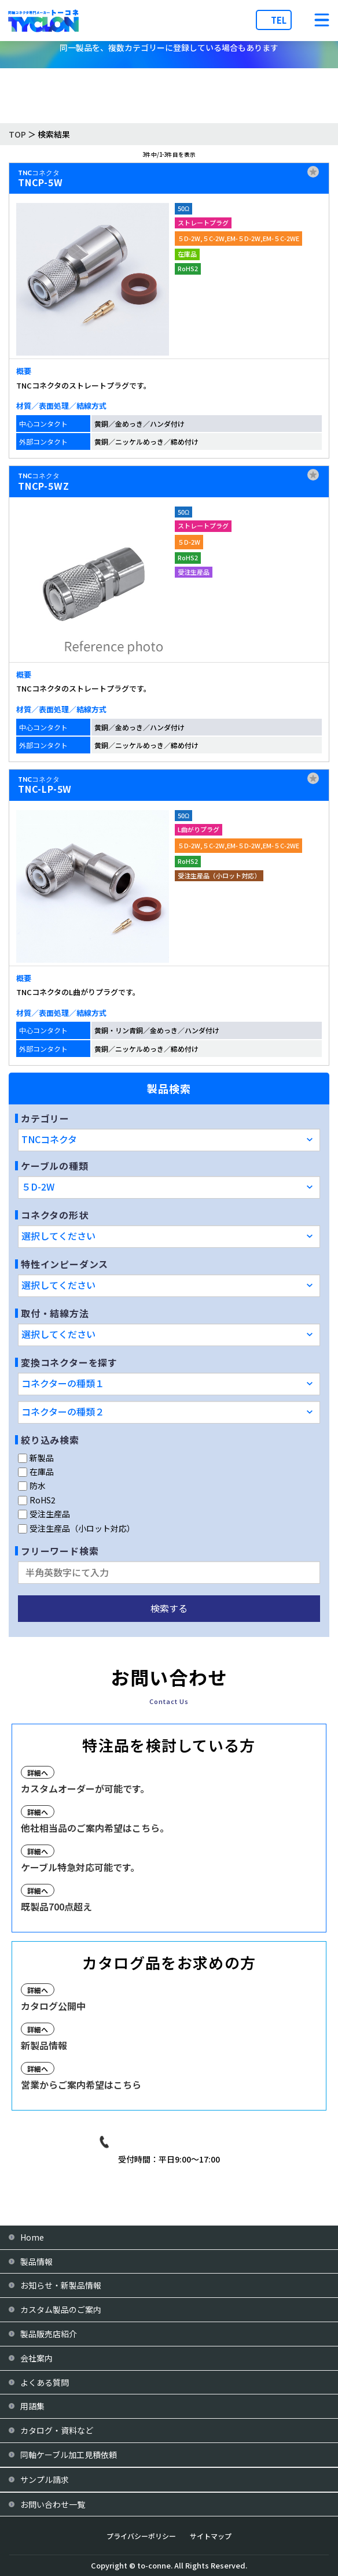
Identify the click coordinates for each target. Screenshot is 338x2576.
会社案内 (36, 2358)
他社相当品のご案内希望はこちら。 (95, 1828)
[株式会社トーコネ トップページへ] (43, 20)
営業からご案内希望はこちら (81, 2084)
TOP (17, 134)
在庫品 (36, 1471)
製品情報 (36, 2261)
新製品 (36, 1457)
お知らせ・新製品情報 (60, 2285)
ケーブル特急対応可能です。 (80, 1867)
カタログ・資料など (56, 2430)
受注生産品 (44, 1514)
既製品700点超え (56, 1906)
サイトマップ (211, 2536)
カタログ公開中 (53, 2006)
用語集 (32, 2406)
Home (32, 2237)
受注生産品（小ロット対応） (76, 1528)
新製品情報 (44, 2045)
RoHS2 (37, 1500)
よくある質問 (44, 2382)
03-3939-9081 (178, 2142)
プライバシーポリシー (141, 2536)
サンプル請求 (44, 2479)
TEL (278, 20)
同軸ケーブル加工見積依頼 (68, 2454)
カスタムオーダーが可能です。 (85, 1788)
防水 (32, 1485)
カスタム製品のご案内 (60, 2309)
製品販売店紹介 (48, 2334)
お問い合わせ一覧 (52, 2504)
